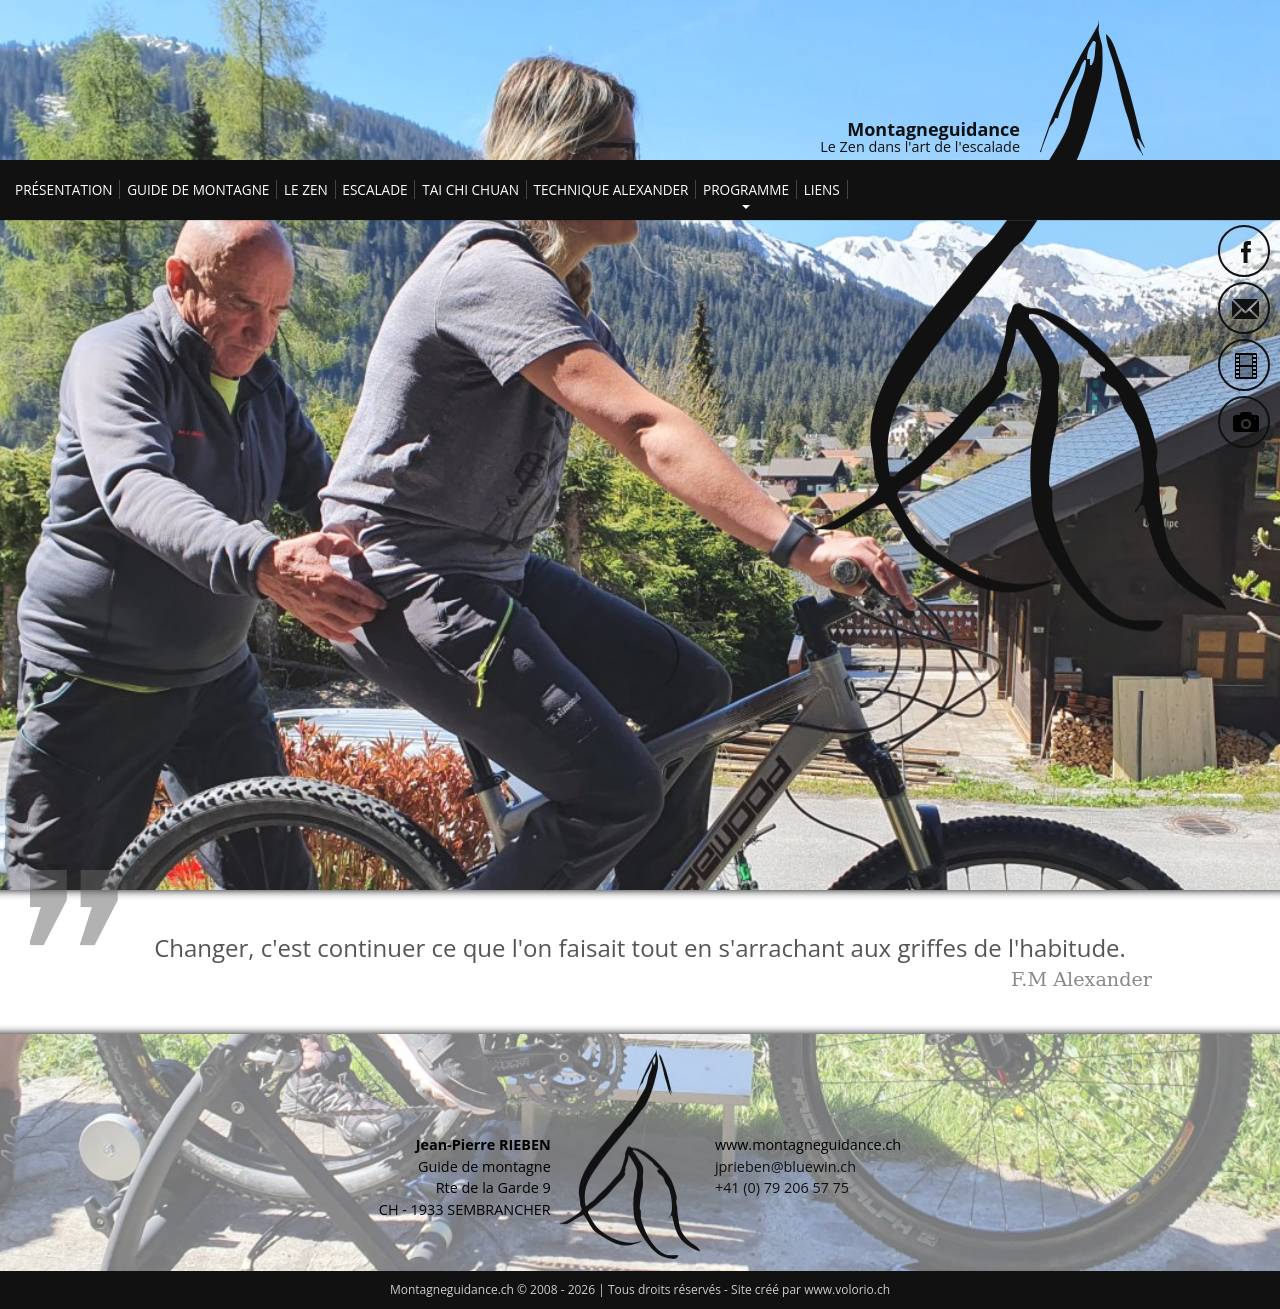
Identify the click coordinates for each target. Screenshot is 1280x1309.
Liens (822, 189)
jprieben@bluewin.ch (785, 1166)
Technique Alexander (610, 189)
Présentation (64, 189)
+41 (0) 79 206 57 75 (782, 1187)
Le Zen (306, 189)
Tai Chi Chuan (470, 189)
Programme (746, 187)
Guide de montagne (198, 189)
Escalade (374, 189)
